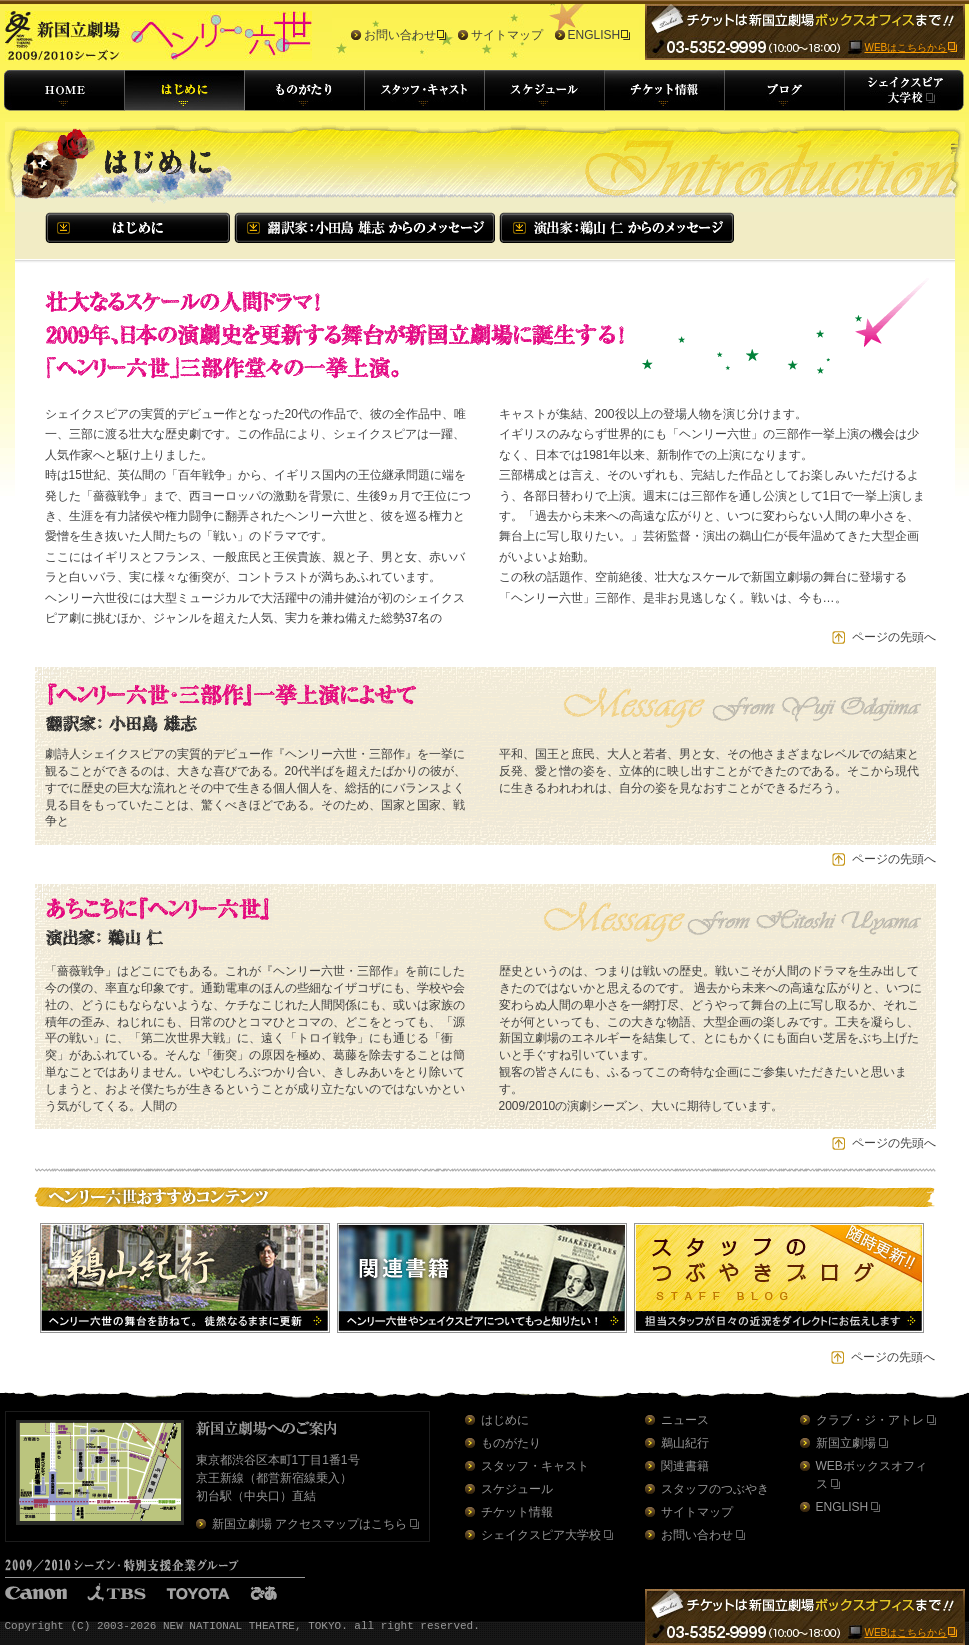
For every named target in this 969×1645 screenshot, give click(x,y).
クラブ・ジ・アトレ (870, 1420)
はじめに (505, 1420)
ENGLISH (594, 35)
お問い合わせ (400, 35)
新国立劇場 (846, 1443)
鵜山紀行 (685, 1443)
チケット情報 (517, 1512)
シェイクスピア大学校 (541, 1535)
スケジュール (517, 1489)
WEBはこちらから (906, 47)
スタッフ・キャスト (535, 1466)
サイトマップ (507, 35)
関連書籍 (685, 1466)
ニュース (685, 1420)
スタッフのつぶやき (715, 1489)
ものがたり (511, 1443)
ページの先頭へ (894, 637)
